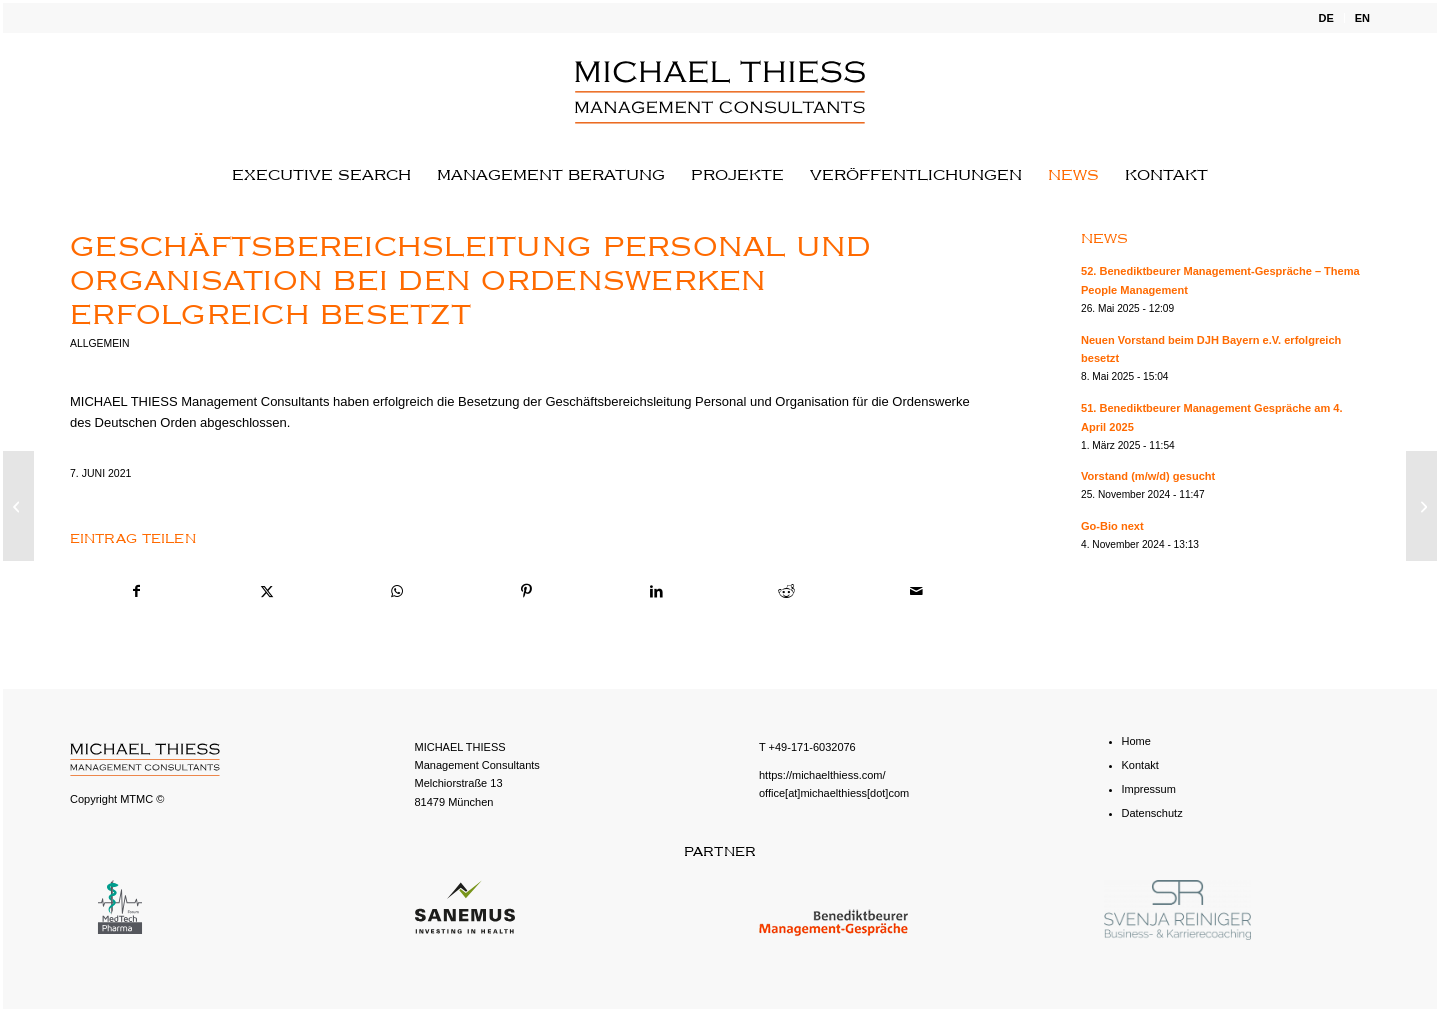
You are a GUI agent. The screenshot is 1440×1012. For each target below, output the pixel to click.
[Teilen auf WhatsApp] (396, 591)
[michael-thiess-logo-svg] (719, 92)
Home (1136, 741)
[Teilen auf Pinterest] (526, 591)
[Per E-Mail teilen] (916, 591)
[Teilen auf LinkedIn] (656, 591)
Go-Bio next (1112, 526)
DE (1325, 18)
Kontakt (1140, 765)
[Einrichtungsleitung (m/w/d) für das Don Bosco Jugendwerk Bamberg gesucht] (18, 506)
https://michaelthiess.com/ (822, 775)
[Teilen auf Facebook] (136, 591)
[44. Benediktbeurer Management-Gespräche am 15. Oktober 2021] (1421, 506)
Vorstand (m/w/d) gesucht (1148, 476)
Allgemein (99, 343)
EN (1362, 18)
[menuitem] (1326, 18)
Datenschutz (1152, 813)
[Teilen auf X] (266, 591)
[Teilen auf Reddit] (786, 591)
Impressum (1149, 789)
